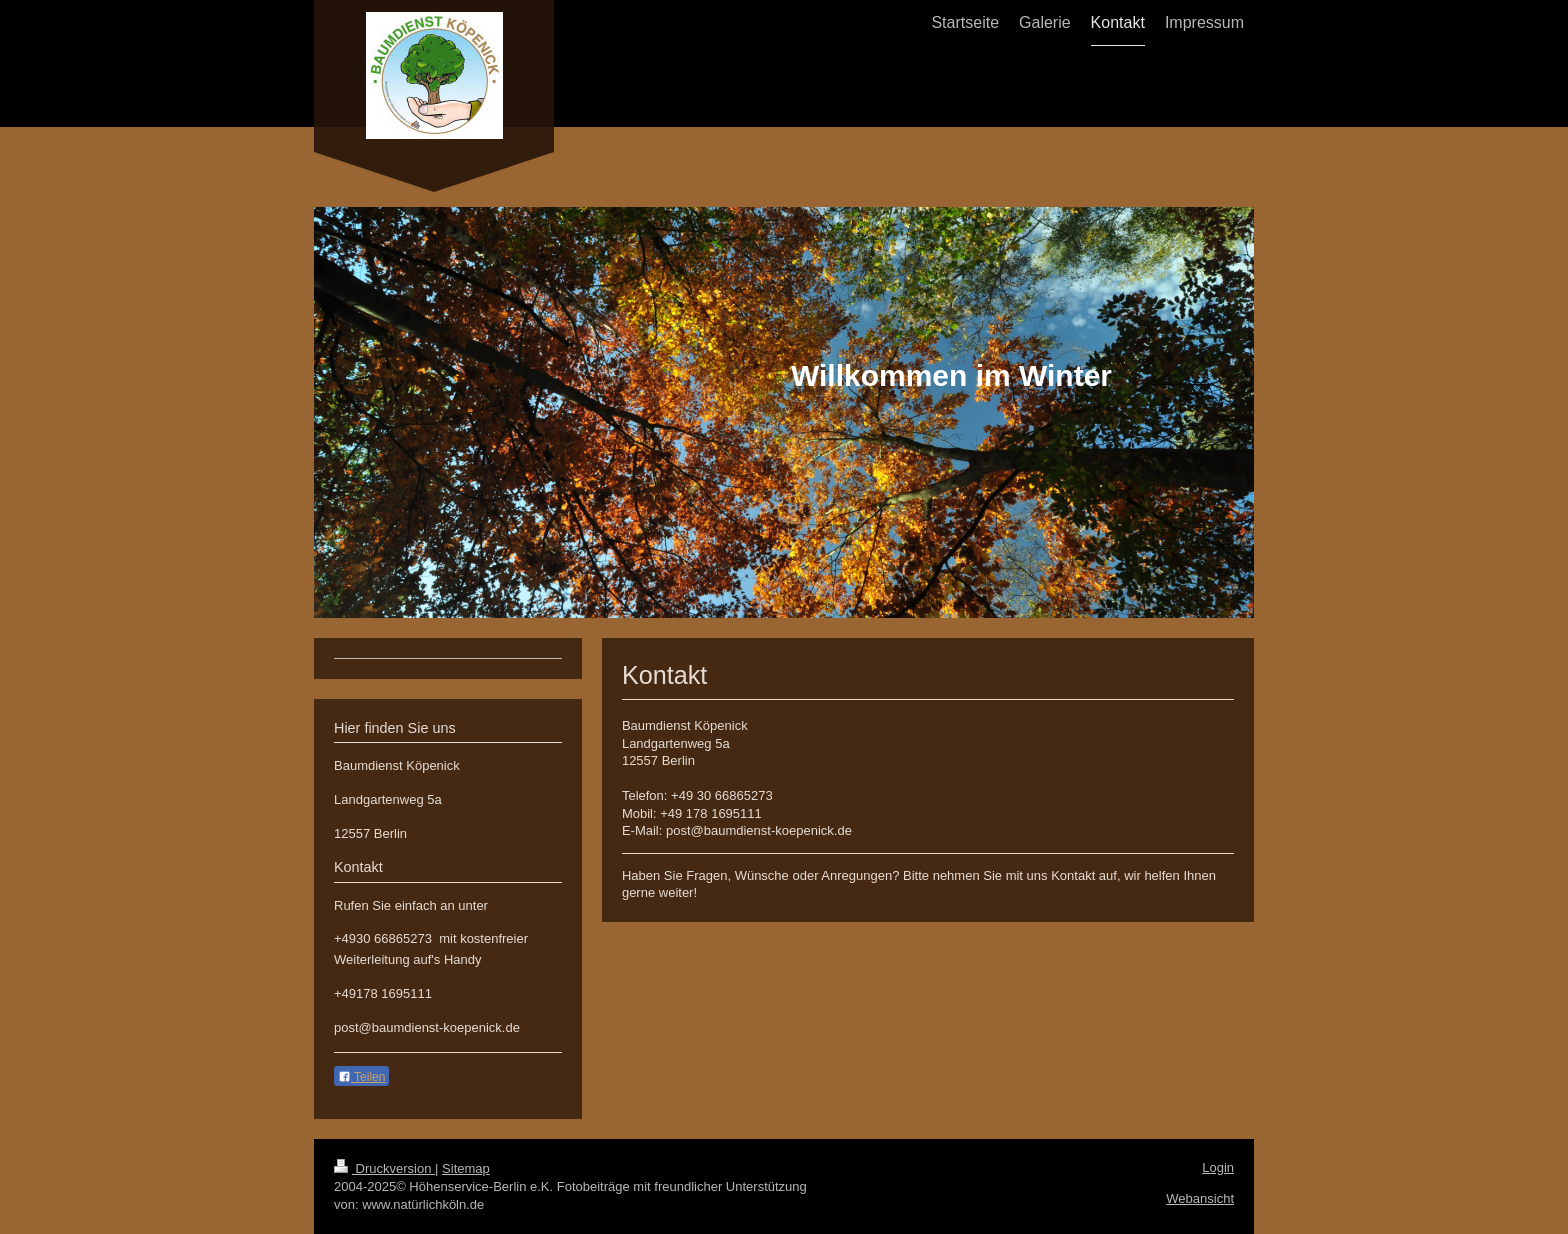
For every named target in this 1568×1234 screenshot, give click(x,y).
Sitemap (466, 1168)
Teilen (361, 1077)
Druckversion (384, 1168)
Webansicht (1200, 1198)
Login (1218, 1167)
